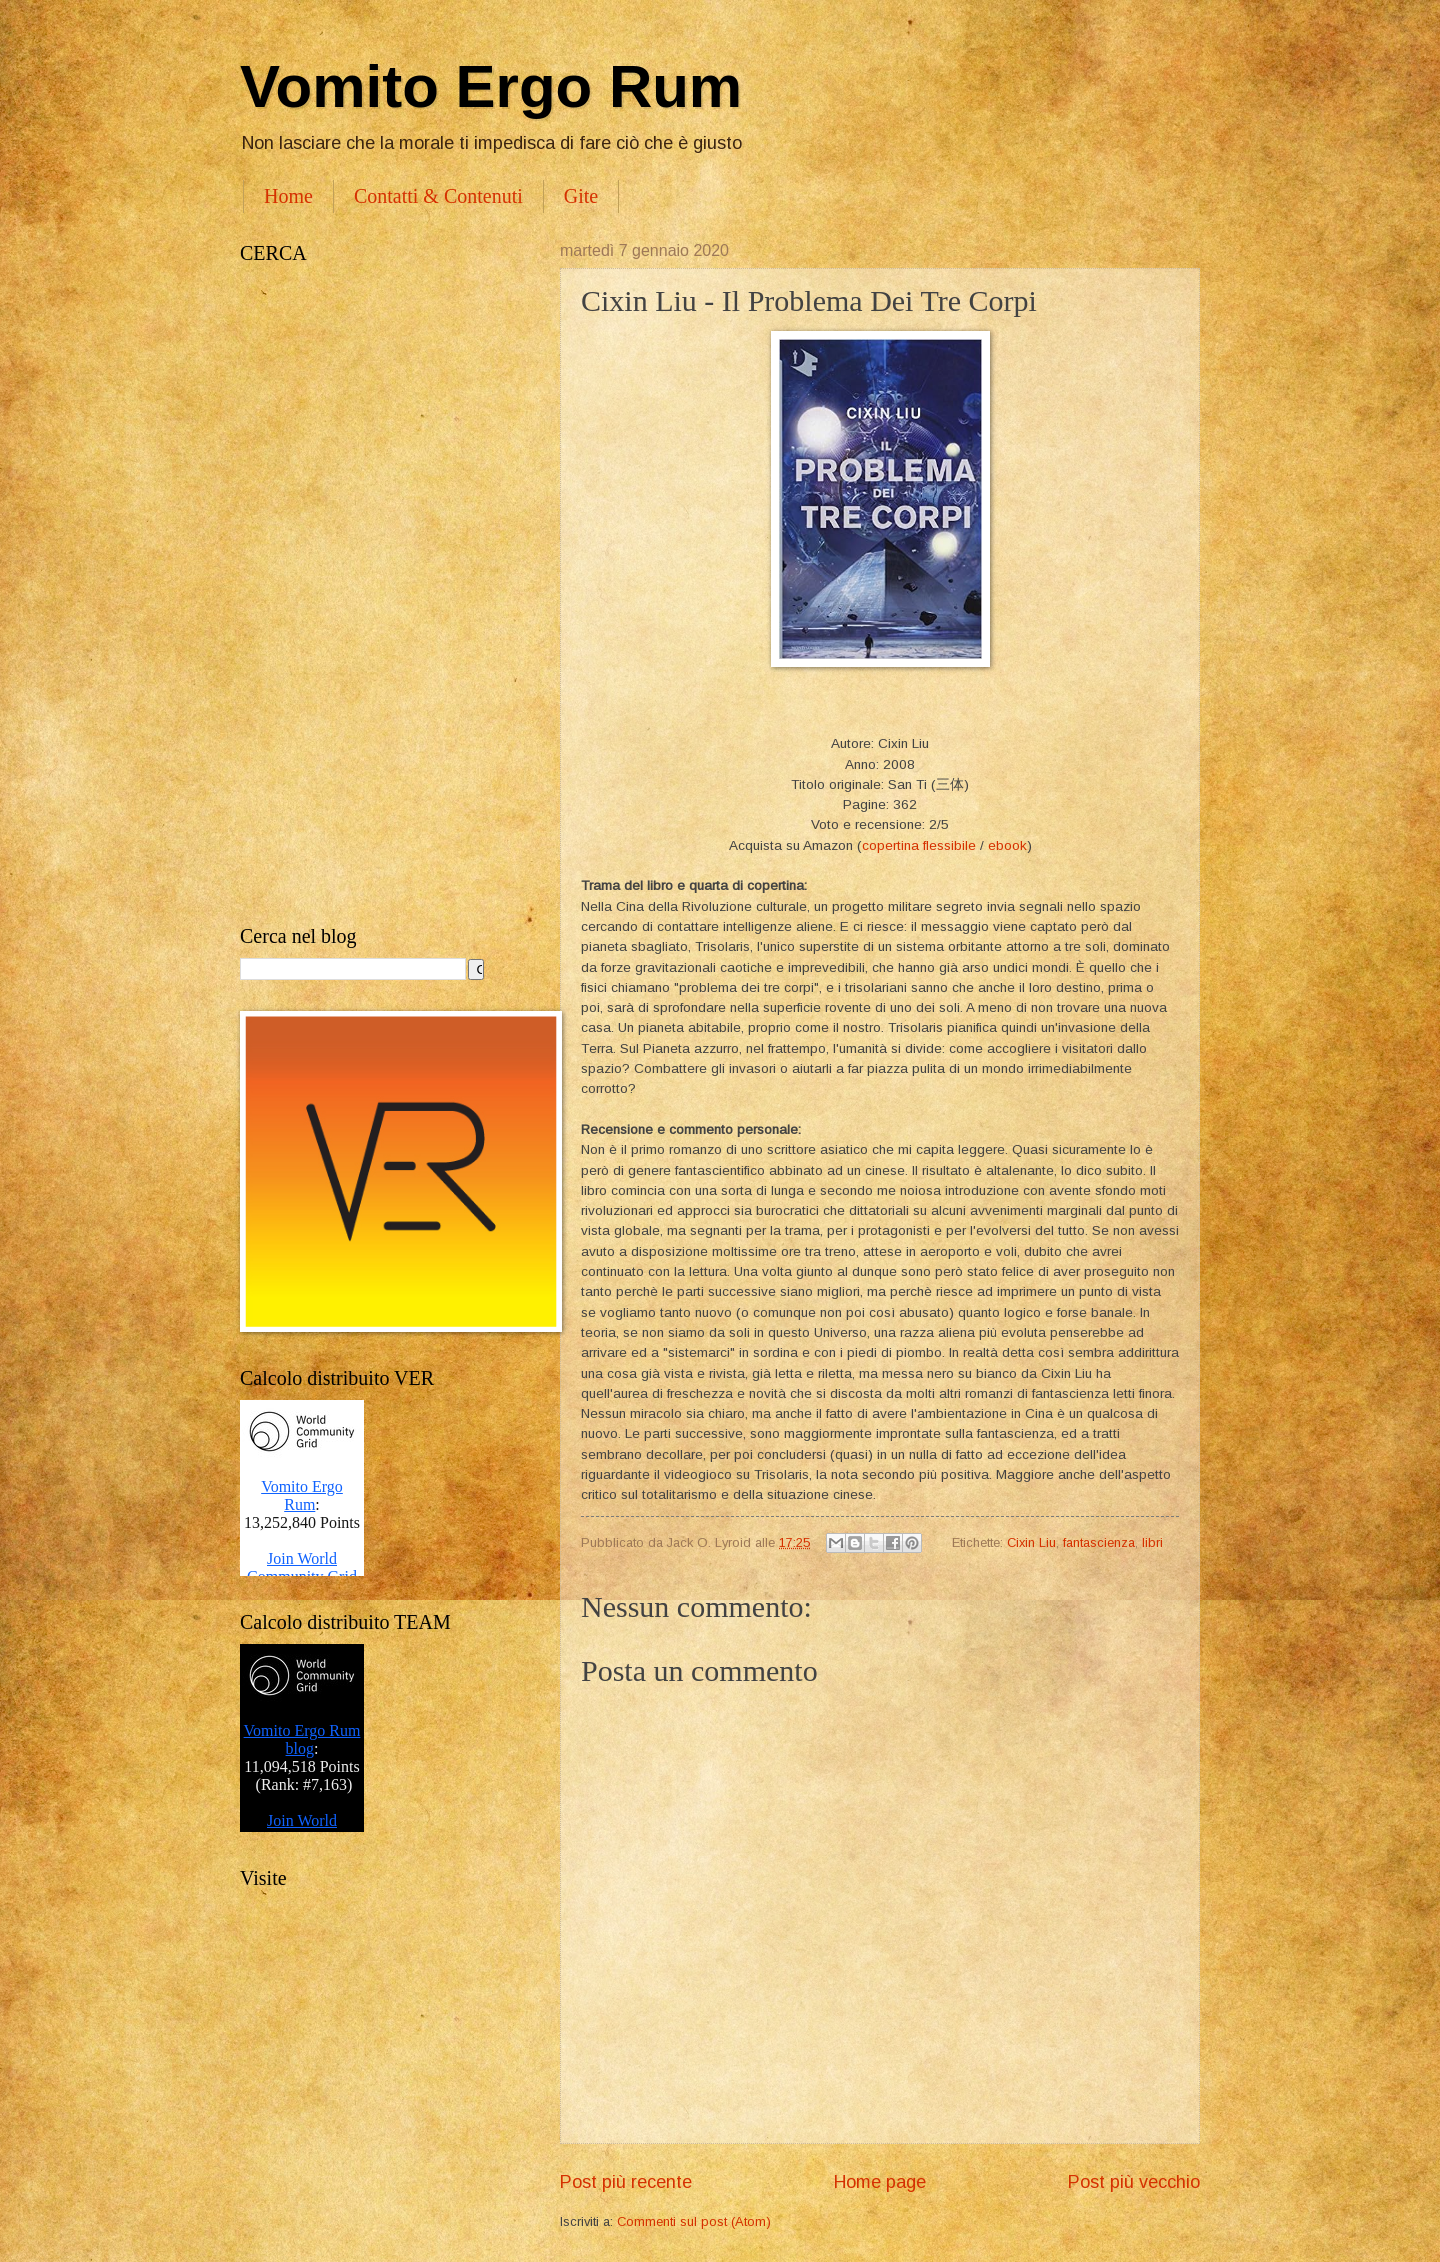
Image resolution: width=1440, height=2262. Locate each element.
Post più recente (626, 2182)
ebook (1007, 845)
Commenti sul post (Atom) (694, 2221)
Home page (880, 2182)
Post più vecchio (1134, 2182)
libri (1152, 1542)
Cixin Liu (1031, 1542)
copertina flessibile (919, 845)
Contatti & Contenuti (438, 196)
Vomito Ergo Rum (491, 86)
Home (288, 196)
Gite (581, 196)
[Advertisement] (380, 595)
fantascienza (1099, 1542)
